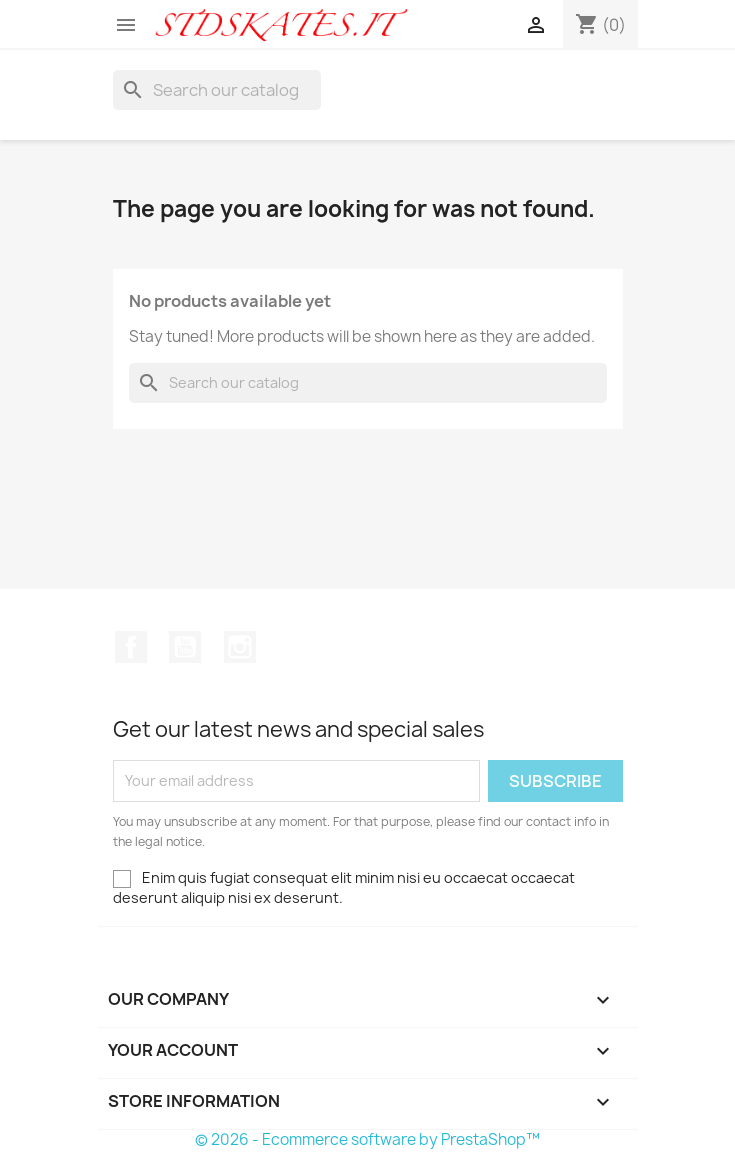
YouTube (185, 647)
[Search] (217, 90)
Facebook (131, 647)
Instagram (240, 647)
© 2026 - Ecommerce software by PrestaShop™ (367, 1139)
